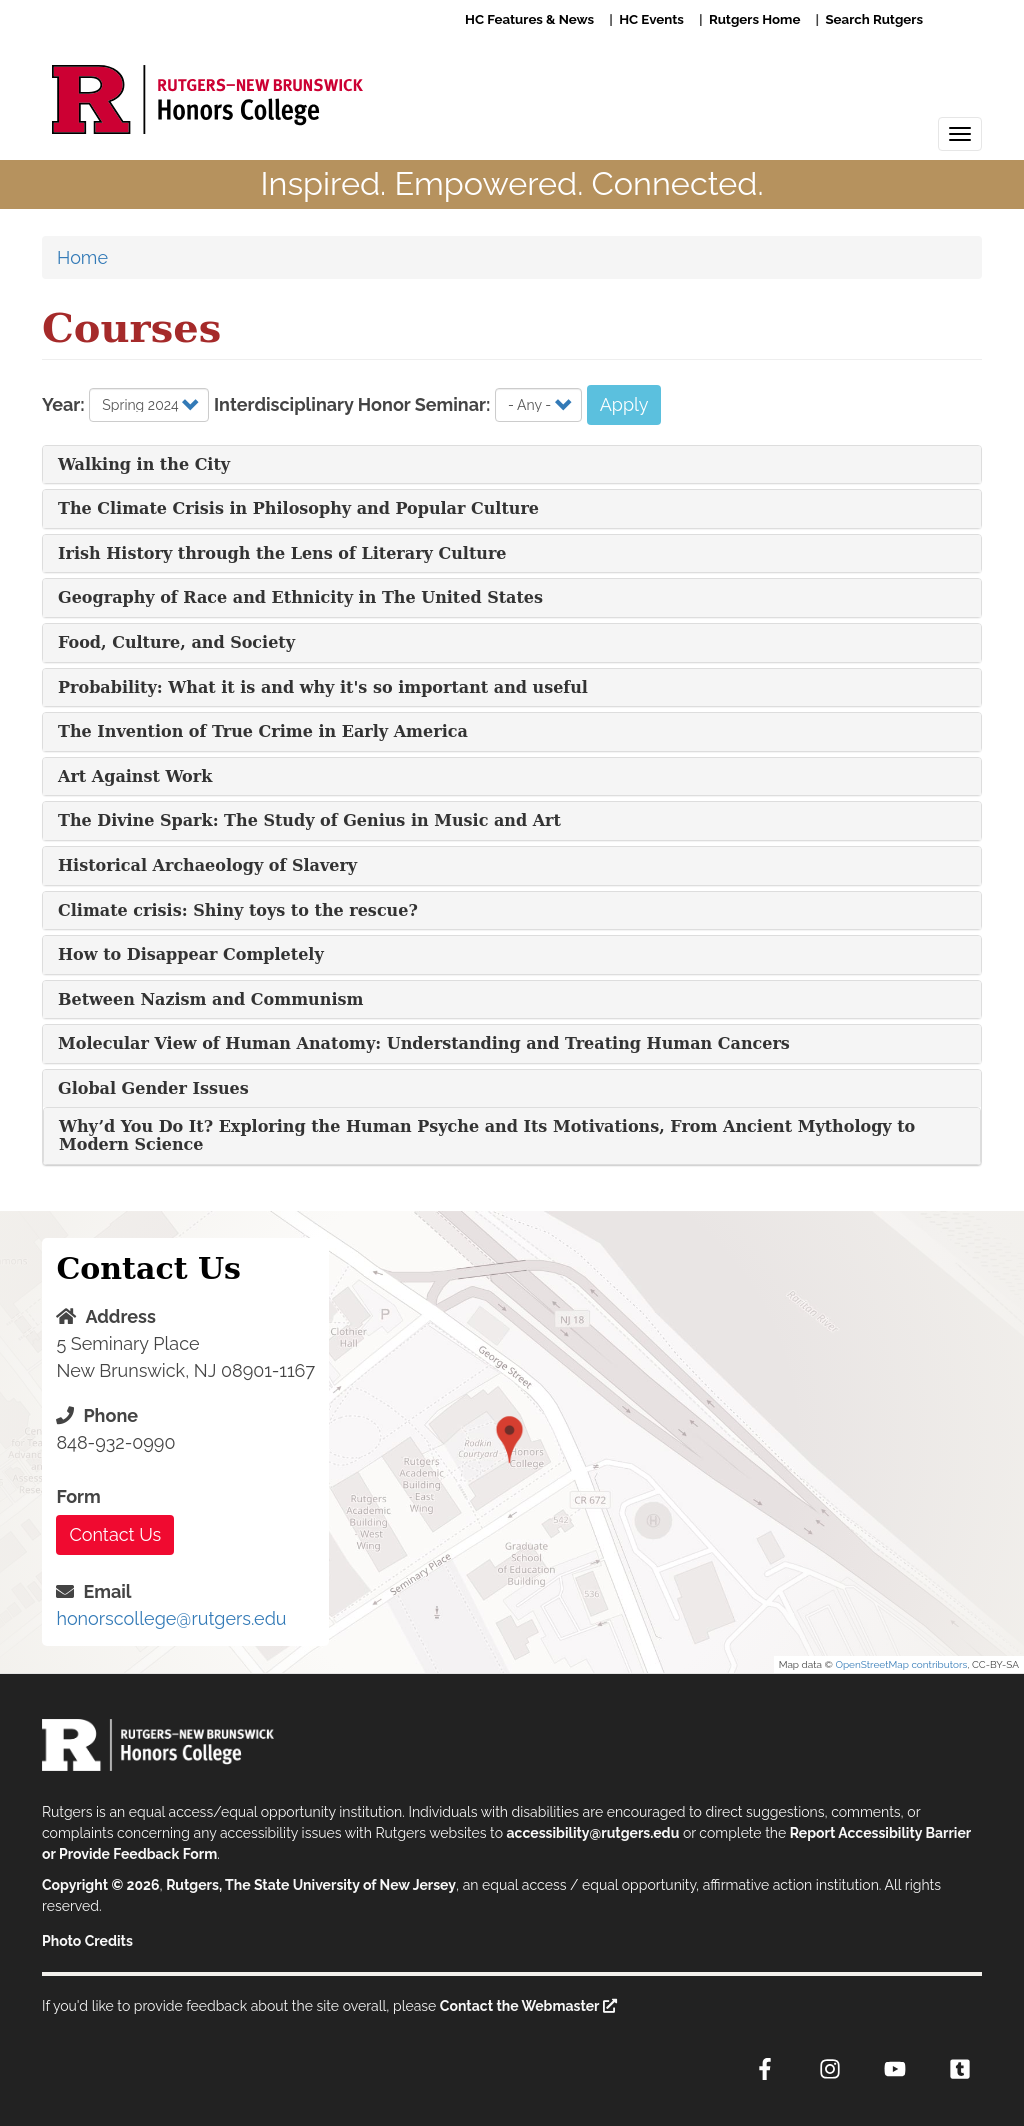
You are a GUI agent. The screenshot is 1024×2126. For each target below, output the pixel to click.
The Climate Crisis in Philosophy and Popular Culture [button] (298, 508)
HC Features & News (529, 19)
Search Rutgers (874, 19)
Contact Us (115, 1534)
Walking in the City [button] (144, 464)
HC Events (651, 19)
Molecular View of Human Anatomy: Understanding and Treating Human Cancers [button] (424, 1043)
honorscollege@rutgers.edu (171, 1618)
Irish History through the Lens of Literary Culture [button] (282, 553)
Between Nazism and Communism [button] (210, 999)
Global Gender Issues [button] (153, 1088)
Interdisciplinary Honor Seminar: (352, 404)
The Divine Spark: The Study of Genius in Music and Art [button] (309, 820)
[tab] (512, 465)
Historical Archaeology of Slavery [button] (207, 865)
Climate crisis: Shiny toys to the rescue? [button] (238, 910)
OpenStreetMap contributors (901, 1664)
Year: (63, 404)
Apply (624, 404)
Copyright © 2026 (100, 1885)
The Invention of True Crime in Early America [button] (263, 731)
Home (82, 257)
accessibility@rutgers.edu (593, 1833)
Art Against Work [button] (135, 776)
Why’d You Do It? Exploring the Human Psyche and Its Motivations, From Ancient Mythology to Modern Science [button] (487, 1135)
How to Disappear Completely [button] (191, 954)
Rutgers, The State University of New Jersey (311, 1885)
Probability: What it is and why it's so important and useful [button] (323, 687)
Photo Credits (87, 1941)
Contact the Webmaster (520, 2006)
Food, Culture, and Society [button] (176, 642)
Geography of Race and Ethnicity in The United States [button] (300, 597)
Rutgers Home (754, 19)
